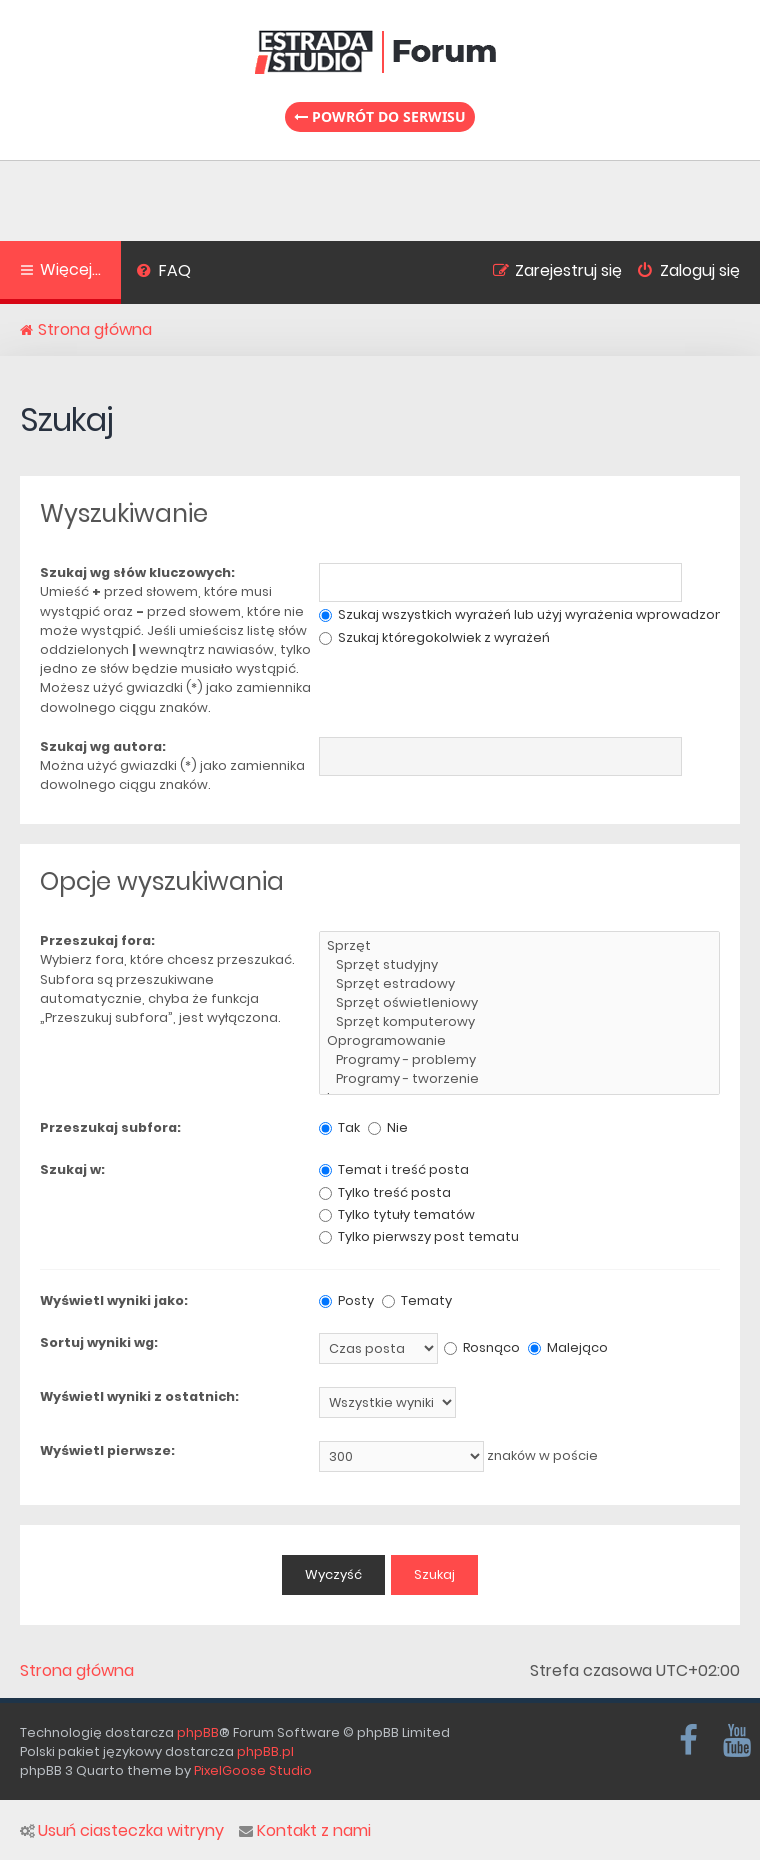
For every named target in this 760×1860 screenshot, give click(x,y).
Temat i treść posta (394, 1169)
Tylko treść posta (385, 1192)
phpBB (198, 1732)
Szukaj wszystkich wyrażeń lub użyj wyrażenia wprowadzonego (534, 614)
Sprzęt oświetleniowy (519, 1003)
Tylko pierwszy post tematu (419, 1236)
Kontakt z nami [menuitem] (305, 1831)
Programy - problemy (519, 1060)
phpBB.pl (265, 1751)
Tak (339, 1127)
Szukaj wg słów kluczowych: (137, 572)
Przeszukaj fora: (97, 940)
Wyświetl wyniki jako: (114, 1300)
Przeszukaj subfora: (110, 1127)
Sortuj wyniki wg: (99, 1342)
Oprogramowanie (519, 1041)
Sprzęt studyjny (519, 965)
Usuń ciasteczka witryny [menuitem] (122, 1831)
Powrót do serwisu (380, 116)
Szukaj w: (72, 1169)
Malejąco (568, 1347)
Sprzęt (519, 946)
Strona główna (77, 1671)
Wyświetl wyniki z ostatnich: (139, 1396)
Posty (346, 1300)
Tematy (417, 1300)
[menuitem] (163, 273)
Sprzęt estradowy (519, 984)
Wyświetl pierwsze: (107, 1450)
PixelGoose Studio (253, 1770)
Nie (388, 1127)
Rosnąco (482, 1347)
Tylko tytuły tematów (397, 1214)
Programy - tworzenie (519, 1079)
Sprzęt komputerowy (519, 1022)
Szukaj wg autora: (103, 746)
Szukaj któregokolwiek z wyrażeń (434, 637)
